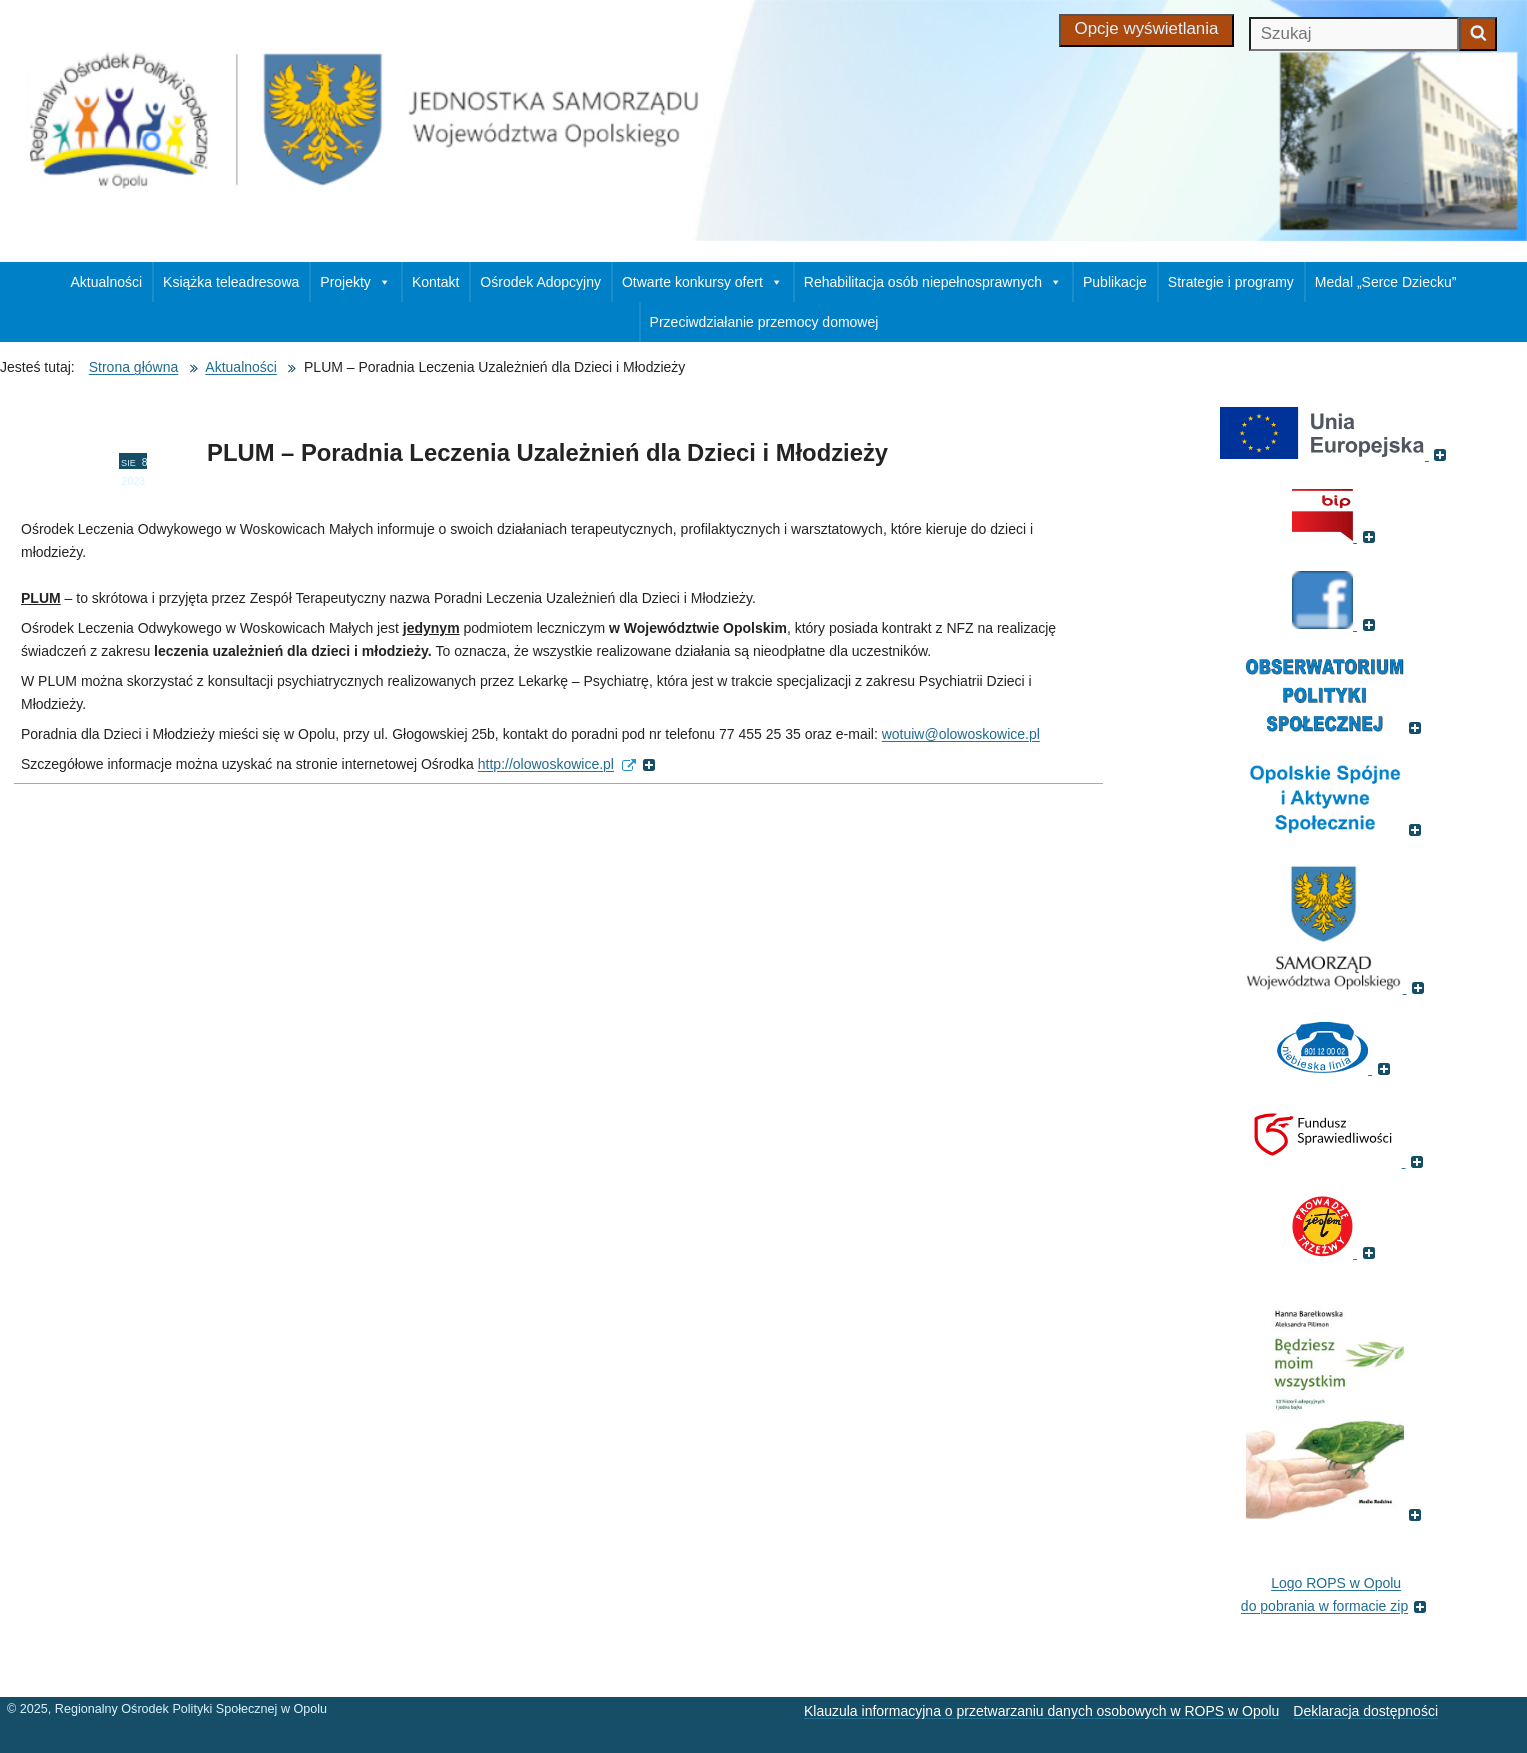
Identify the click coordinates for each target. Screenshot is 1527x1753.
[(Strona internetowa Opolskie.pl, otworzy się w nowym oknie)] (1336, 987)
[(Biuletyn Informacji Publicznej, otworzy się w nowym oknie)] (1336, 536)
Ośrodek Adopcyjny (540, 282)
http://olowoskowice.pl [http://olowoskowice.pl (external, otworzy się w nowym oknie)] (567, 764)
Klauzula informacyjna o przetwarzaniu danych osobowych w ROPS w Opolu (1041, 1711)
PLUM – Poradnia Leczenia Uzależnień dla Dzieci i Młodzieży (547, 452)
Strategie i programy (1231, 282)
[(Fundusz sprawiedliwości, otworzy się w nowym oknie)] (1336, 1161)
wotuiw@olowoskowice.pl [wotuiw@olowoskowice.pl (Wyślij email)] (961, 734)
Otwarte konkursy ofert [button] (702, 282)
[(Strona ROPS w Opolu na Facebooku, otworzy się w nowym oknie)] (1336, 624)
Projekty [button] (355, 282)
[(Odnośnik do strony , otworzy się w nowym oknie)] (1336, 829)
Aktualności (107, 282)
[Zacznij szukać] (1478, 34)
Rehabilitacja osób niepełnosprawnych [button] (933, 282)
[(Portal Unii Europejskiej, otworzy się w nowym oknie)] (1336, 454)
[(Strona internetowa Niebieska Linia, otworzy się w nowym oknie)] (1336, 1068)
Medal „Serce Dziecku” (1386, 282)
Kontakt (435, 282)
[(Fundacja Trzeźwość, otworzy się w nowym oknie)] (1336, 1252)
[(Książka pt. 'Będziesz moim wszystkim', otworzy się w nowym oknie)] (1336, 1514)
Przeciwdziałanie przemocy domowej (764, 322)
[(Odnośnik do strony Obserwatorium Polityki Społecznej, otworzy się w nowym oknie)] (1336, 727)
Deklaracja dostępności (1365, 1711)
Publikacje (1115, 282)
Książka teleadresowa (231, 282)
